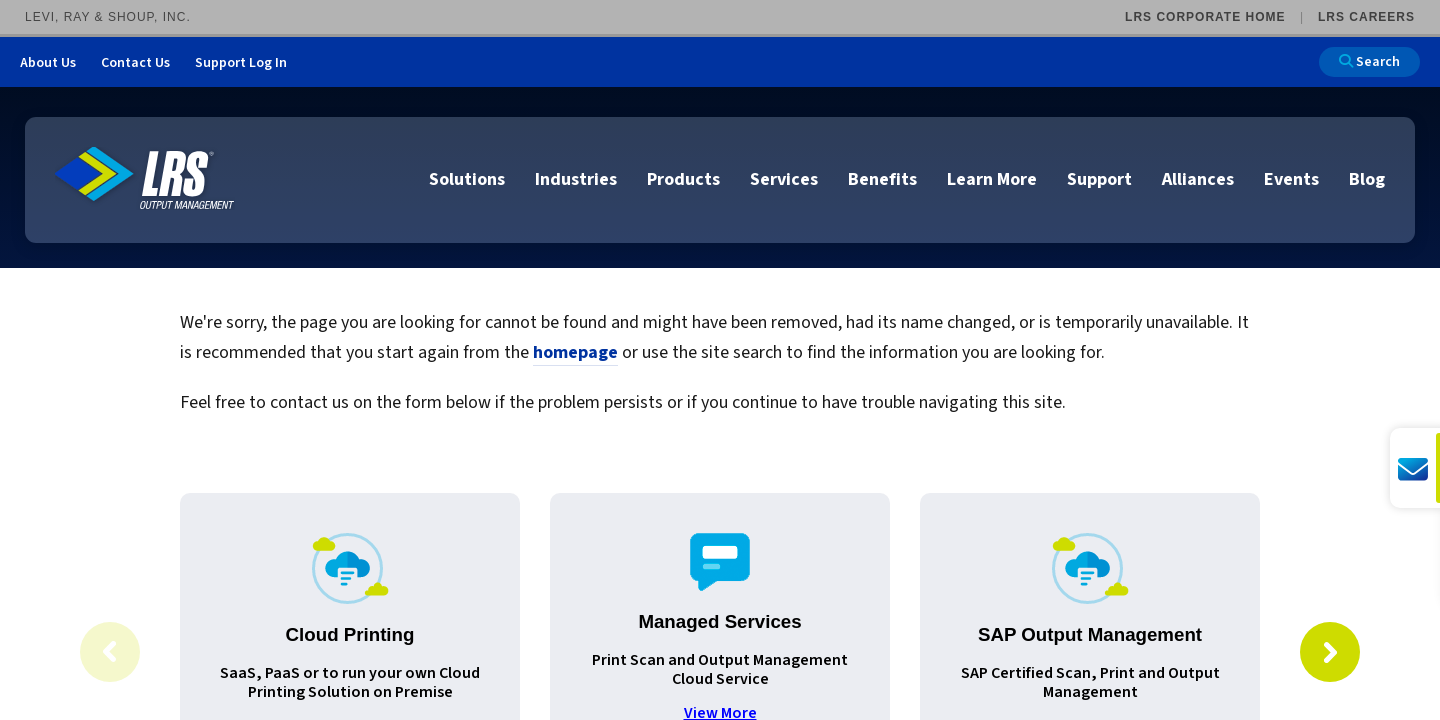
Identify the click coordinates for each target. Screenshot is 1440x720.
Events (1291, 179)
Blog (1367, 179)
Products (683, 179)
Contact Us (135, 63)
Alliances (1198, 179)
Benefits (882, 179)
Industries (576, 179)
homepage (575, 353)
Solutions (467, 179)
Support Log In (241, 63)
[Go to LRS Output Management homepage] (145, 178)
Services (784, 179)
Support (1099, 179)
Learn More (992, 179)
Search (1369, 62)
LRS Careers (1366, 17)
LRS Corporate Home (1205, 17)
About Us (48, 63)
